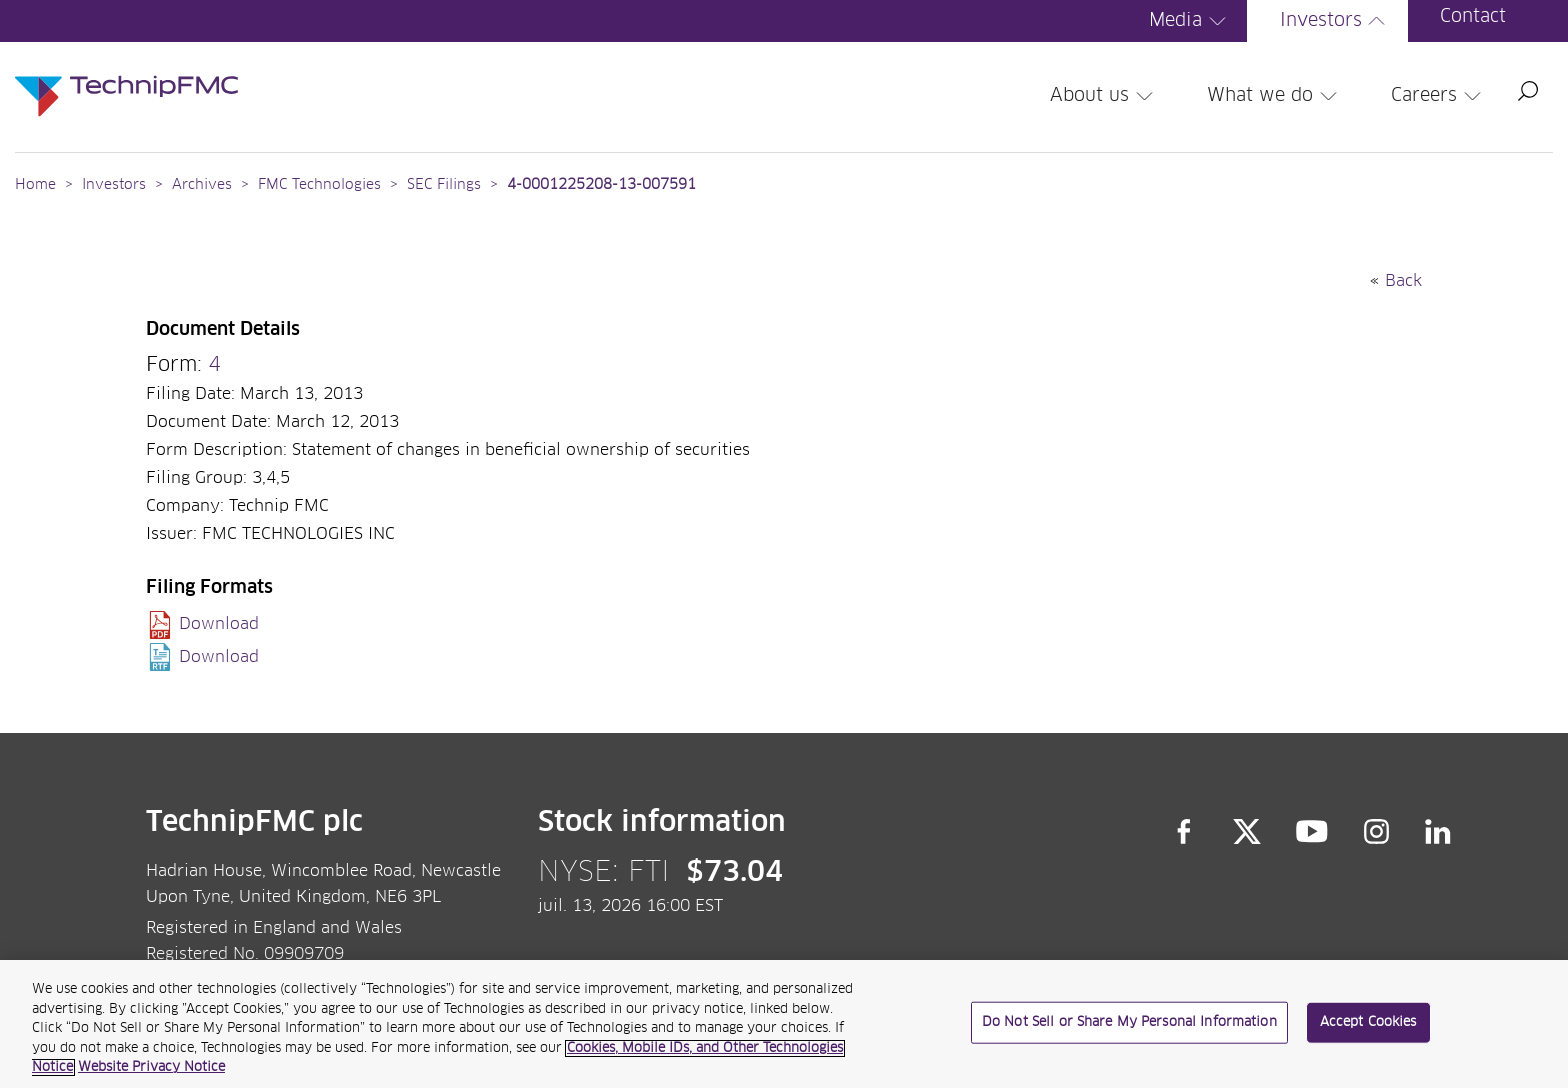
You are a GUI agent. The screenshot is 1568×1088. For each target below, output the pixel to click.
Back (1403, 281)
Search (1528, 91)
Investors (1336, 21)
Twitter (1247, 831)
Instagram (1377, 831)
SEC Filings (444, 185)
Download (219, 624)
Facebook (1184, 831)
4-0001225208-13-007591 (601, 185)
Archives (202, 185)
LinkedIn (1438, 831)
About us (1104, 96)
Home (35, 185)
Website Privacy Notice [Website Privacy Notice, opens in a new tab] (151, 1069)
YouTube (1312, 831)
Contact (1473, 17)
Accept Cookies (1368, 1024)
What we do (1275, 96)
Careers (1439, 96)
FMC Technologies (319, 185)
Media (1190, 21)
